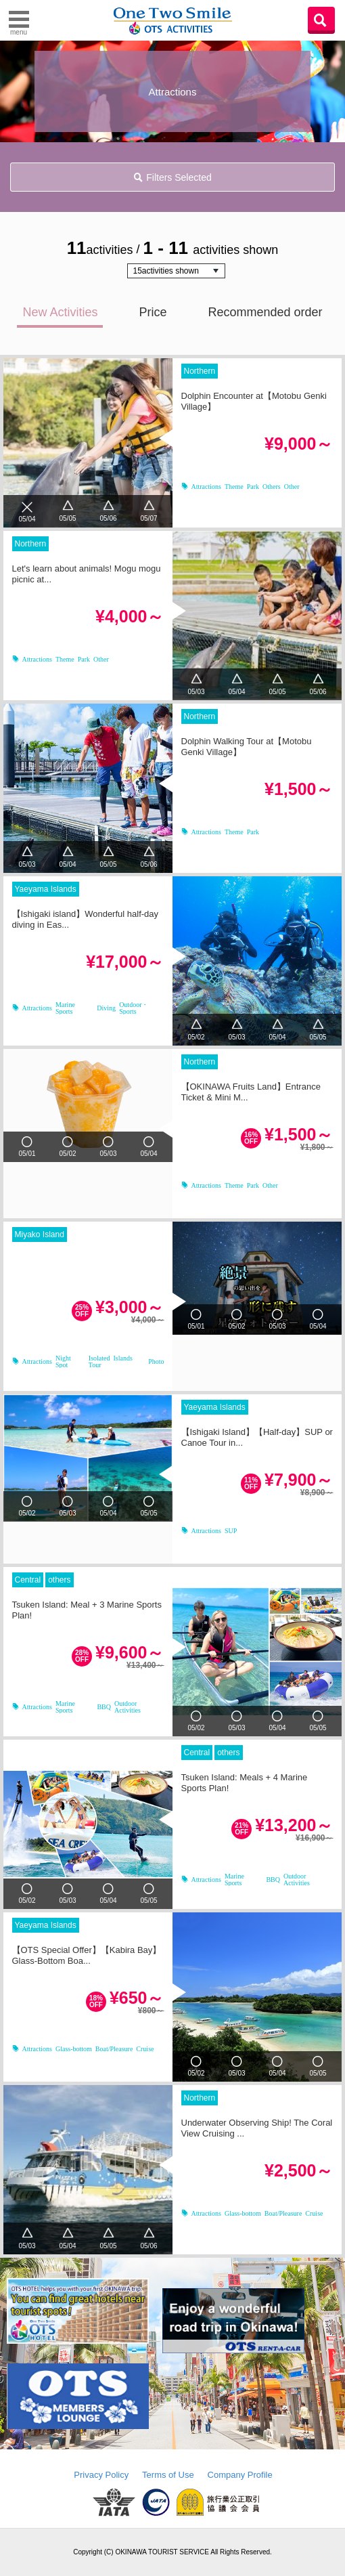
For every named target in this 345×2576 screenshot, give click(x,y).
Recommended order (265, 312)
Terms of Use (168, 2475)
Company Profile (240, 2475)
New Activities (59, 312)
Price (152, 312)
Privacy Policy (101, 2475)
